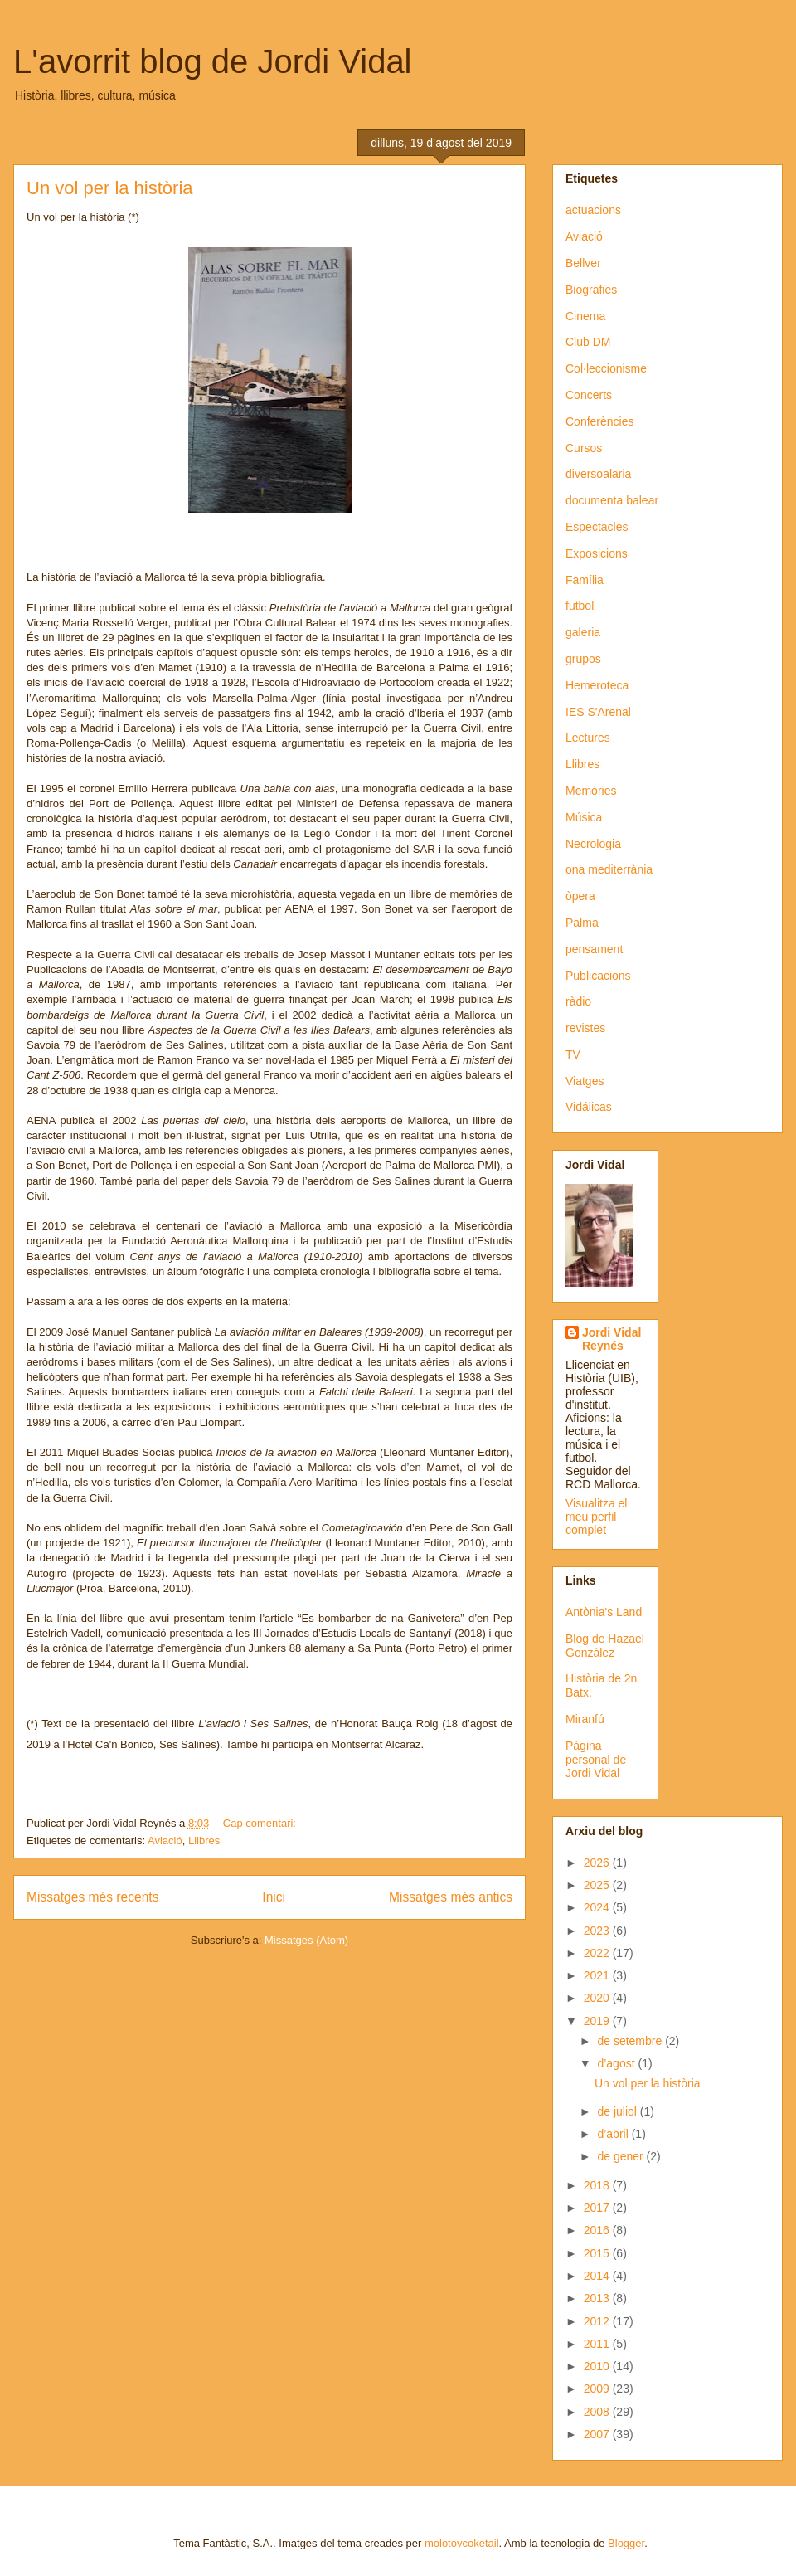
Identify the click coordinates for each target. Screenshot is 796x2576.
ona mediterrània (609, 869)
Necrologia (593, 843)
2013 (598, 2298)
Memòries (590, 790)
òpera (580, 896)
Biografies (591, 289)
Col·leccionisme (606, 368)
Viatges (584, 1081)
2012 (598, 2321)
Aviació (165, 1840)
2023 (598, 1930)
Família (584, 580)
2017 (598, 2207)
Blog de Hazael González (604, 1645)
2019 (598, 2021)
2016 (598, 2230)
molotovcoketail (462, 2543)
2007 (598, 2434)
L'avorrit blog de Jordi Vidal (212, 61)
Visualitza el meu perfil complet (596, 1516)
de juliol (618, 2111)
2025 (598, 1885)
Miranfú (584, 1719)
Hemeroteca (597, 685)
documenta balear (611, 500)
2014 (598, 2275)
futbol (579, 605)
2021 (598, 1975)
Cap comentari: (261, 1823)
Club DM (587, 341)
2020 (598, 1997)
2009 (598, 2388)
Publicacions (598, 975)
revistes (585, 1028)
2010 (598, 2366)
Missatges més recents (92, 1897)
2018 (598, 2185)
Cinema (585, 316)
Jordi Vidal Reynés (611, 1339)
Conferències (599, 421)
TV (572, 1054)
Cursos (583, 448)
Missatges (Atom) (306, 1940)
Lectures (587, 737)
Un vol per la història (110, 188)
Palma (582, 922)
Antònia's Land (603, 1612)
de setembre (631, 2041)
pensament (594, 949)
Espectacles (596, 526)
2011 (598, 2343)
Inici (273, 1897)
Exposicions (596, 553)
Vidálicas (588, 1106)
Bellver (583, 263)
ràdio (578, 1001)
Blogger (626, 2543)
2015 (598, 2253)
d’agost (617, 2063)
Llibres (204, 1840)
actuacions (593, 210)
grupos (583, 658)
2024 (598, 1907)
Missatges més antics (450, 1897)
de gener (621, 2156)
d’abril (614, 2133)
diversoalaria (598, 473)
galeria (582, 632)
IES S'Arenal (598, 711)
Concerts (588, 395)
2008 (598, 2411)
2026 (598, 1862)
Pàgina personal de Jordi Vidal (595, 1759)
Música (583, 817)
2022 (598, 1953)
